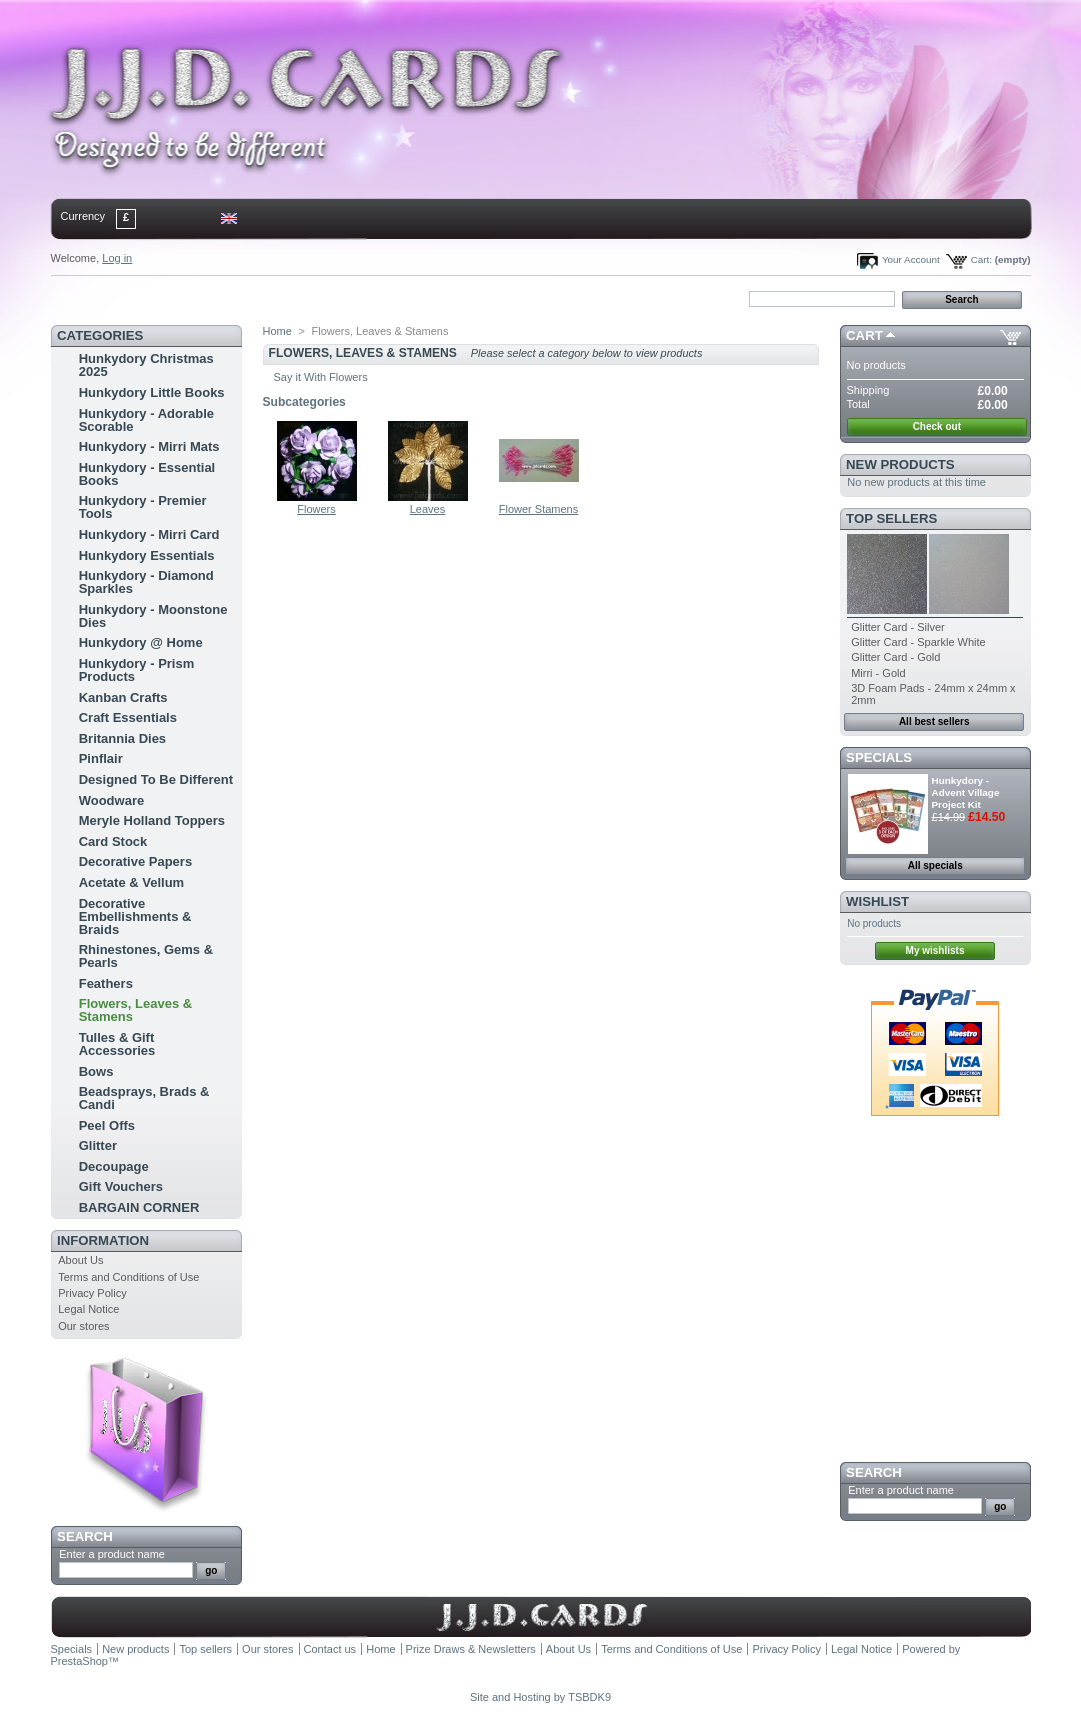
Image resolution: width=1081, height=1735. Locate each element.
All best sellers (934, 721)
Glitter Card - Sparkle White (918, 642)
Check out (937, 426)
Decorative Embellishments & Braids (135, 916)
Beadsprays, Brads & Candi (144, 1098)
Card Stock (113, 841)
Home (83, 298)
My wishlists (935, 950)
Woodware (112, 800)
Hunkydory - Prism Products (137, 670)
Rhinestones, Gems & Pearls (146, 956)
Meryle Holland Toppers (152, 820)
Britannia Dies (122, 738)
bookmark (282, 298)
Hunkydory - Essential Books (147, 474)
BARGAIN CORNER (139, 1207)
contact (150, 298)
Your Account (911, 259)
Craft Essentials (128, 717)
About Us (80, 1260)
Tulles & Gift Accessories (117, 1044)
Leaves (427, 509)
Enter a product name (112, 1554)
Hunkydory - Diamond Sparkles (146, 582)
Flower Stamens (538, 509)
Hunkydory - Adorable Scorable (146, 420)
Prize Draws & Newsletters (471, 1649)
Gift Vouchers (121, 1186)
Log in (117, 258)
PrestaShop (79, 1661)
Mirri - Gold (878, 673)
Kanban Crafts (123, 697)
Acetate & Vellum (132, 882)
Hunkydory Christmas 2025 (146, 365)
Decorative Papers (135, 861)
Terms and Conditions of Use (128, 1277)
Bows (96, 1071)
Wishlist (877, 901)
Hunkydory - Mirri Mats (149, 446)
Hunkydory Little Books (152, 392)
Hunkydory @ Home (141, 642)
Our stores (83, 1326)
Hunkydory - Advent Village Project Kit (966, 792)
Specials (879, 757)
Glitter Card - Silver (898, 627)
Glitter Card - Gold (895, 657)
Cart (864, 335)
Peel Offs (107, 1125)
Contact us (330, 1649)
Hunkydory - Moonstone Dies (153, 616)
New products (900, 464)
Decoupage (114, 1166)
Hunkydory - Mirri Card (149, 534)
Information (103, 1240)
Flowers (316, 509)
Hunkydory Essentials (147, 555)
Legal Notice (88, 1309)
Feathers (106, 983)
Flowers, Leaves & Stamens (135, 1010)
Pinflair (101, 758)
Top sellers (891, 518)
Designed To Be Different (156, 779)
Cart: (981, 259)
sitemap (215, 298)
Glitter (98, 1145)
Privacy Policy (92, 1293)
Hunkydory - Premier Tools (143, 507)
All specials (935, 865)
